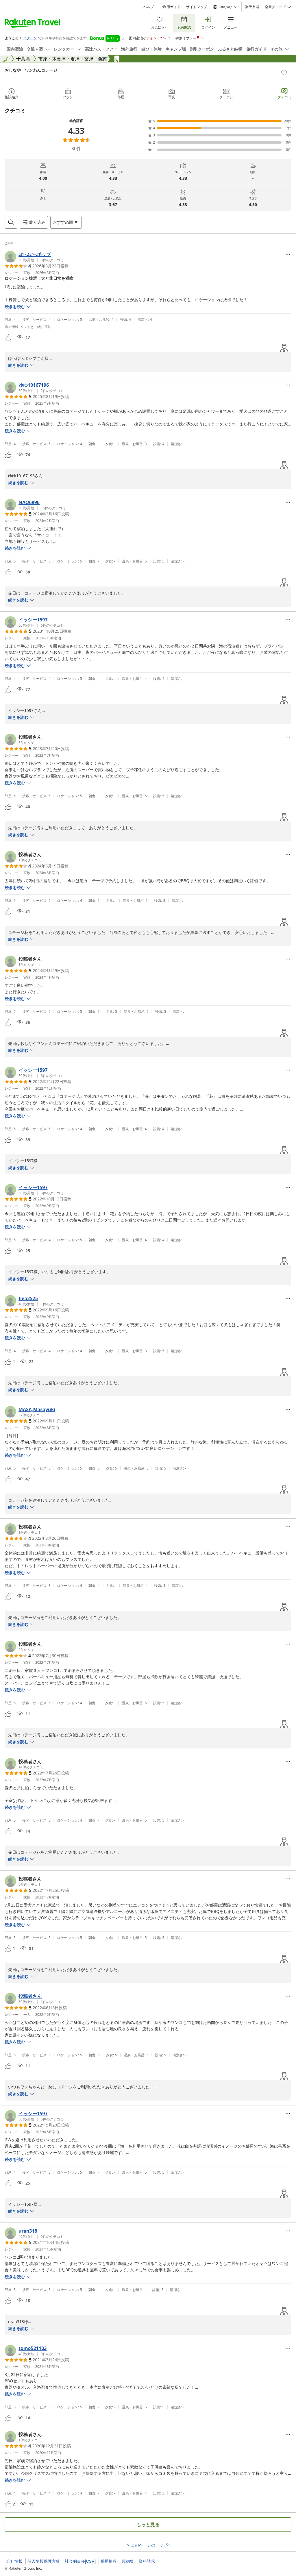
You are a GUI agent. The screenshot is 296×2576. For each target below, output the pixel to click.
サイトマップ (196, 7)
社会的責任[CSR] (80, 2561)
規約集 (128, 2561)
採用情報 (109, 2561)
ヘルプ (148, 7)
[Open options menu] (66, 222)
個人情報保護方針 (43, 2561)
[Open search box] (11, 222)
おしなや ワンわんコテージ (31, 70)
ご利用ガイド (170, 7)
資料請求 (147, 2561)
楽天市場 (252, 7)
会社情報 (14, 2561)
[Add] (284, 73)
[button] (34, 256)
